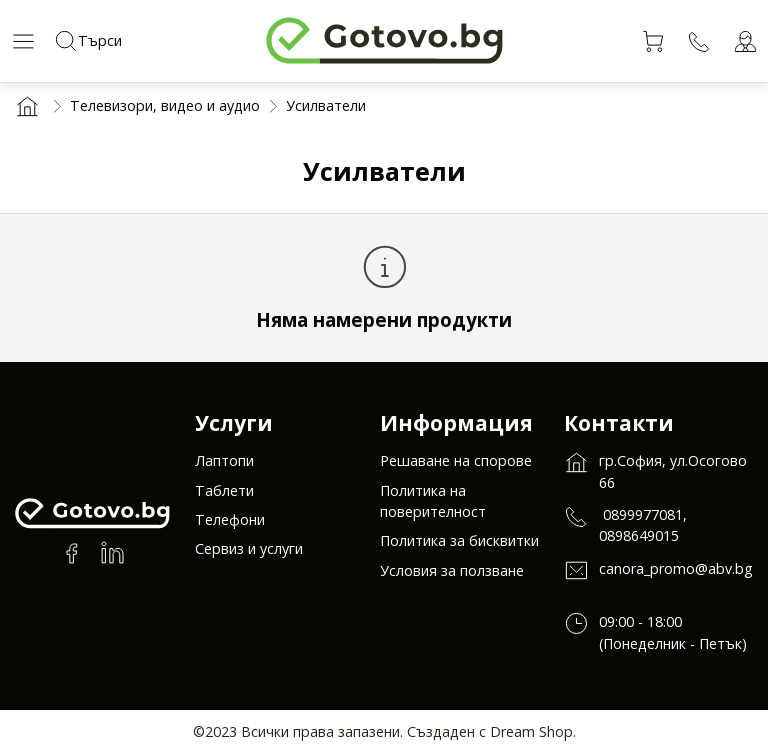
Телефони (230, 524)
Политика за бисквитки (459, 545)
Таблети (224, 495)
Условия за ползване (452, 575)
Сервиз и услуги (249, 553)
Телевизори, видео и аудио (165, 105)
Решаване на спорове (456, 465)
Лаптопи (224, 465)
